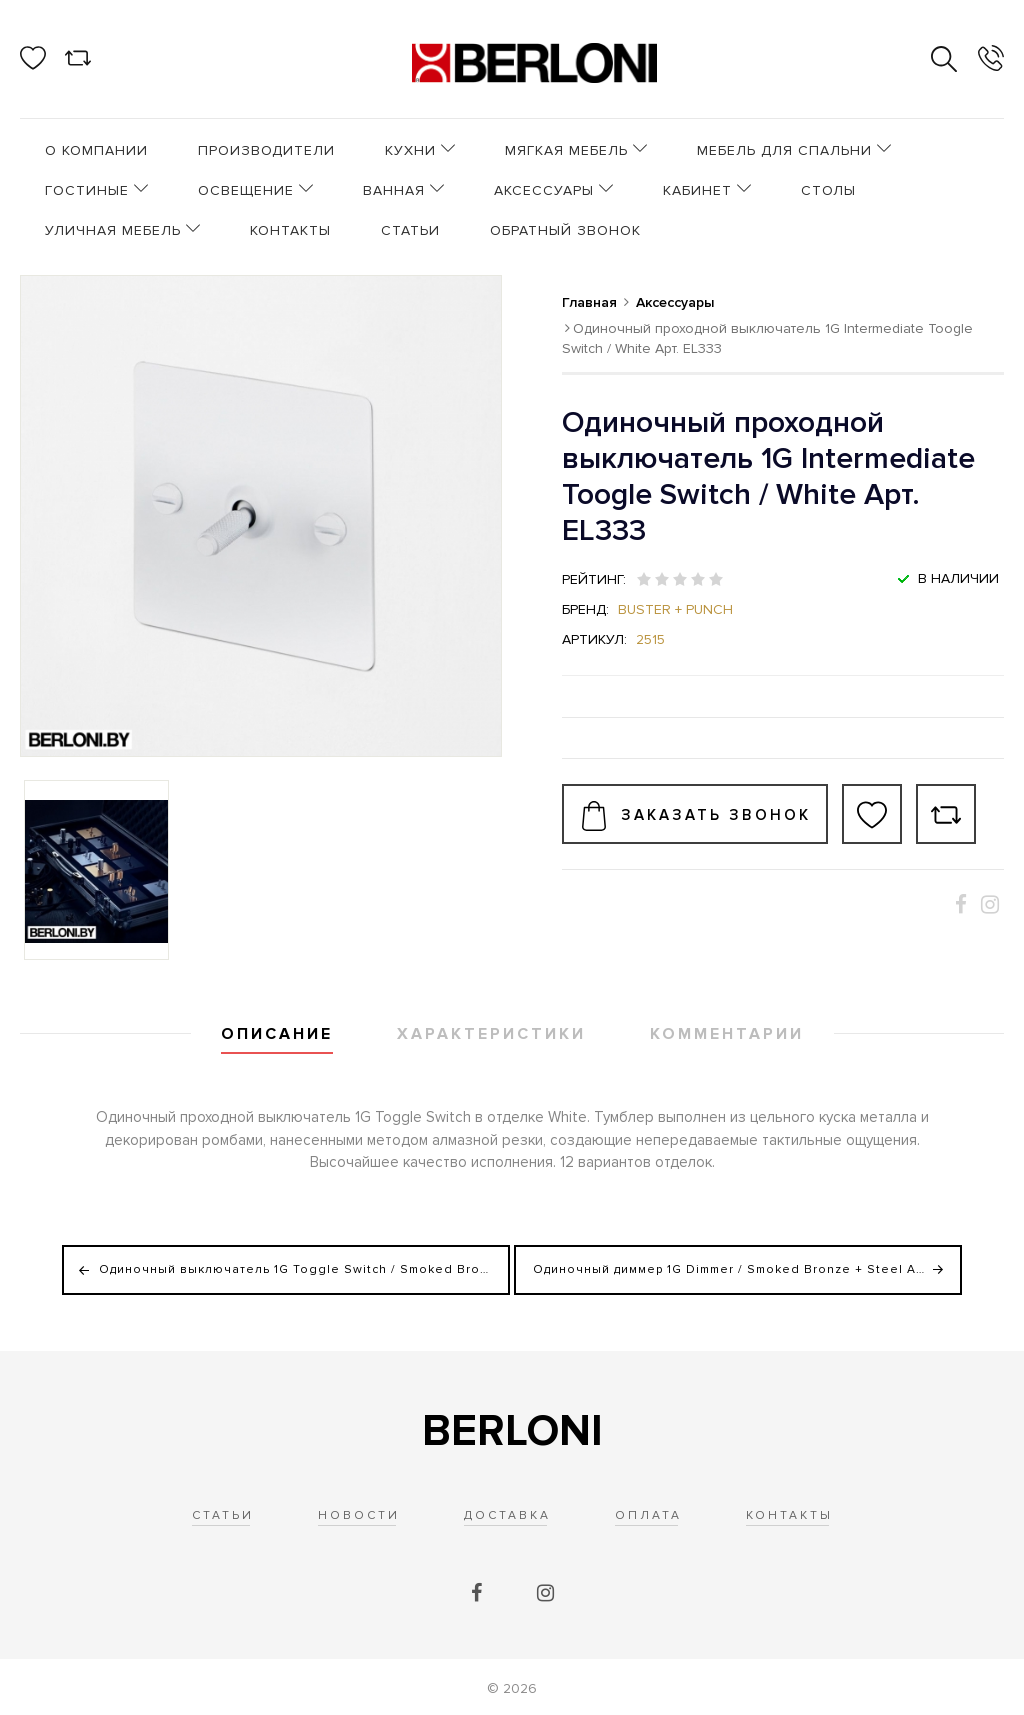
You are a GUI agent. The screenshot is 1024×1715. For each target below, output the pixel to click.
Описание (277, 1034)
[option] (96, 870)
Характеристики (491, 1034)
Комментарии (727, 1034)
